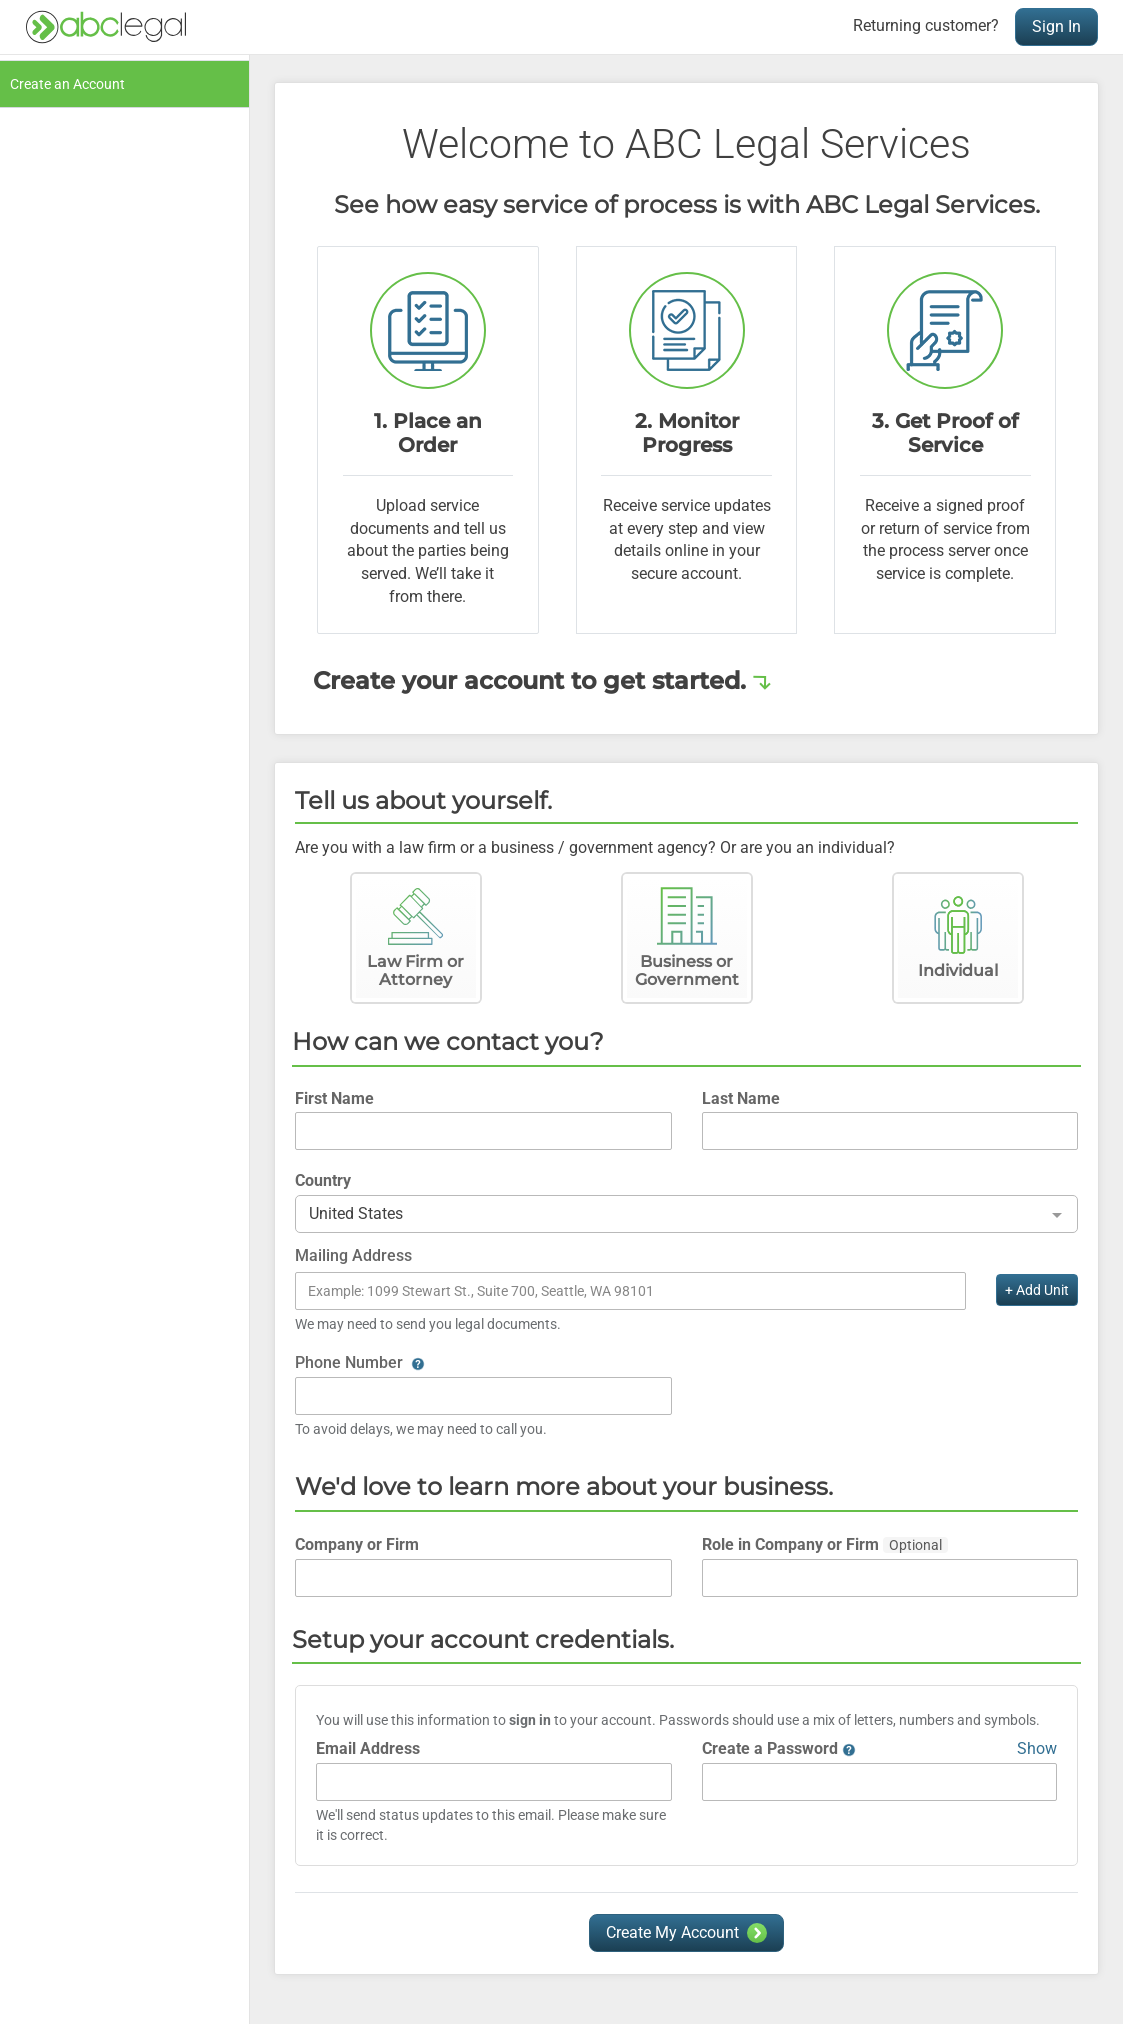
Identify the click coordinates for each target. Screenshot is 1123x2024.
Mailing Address (353, 1255)
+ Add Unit (1037, 1290)
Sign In (1056, 26)
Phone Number (360, 1362)
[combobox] (686, 1215)
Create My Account (672, 1932)
